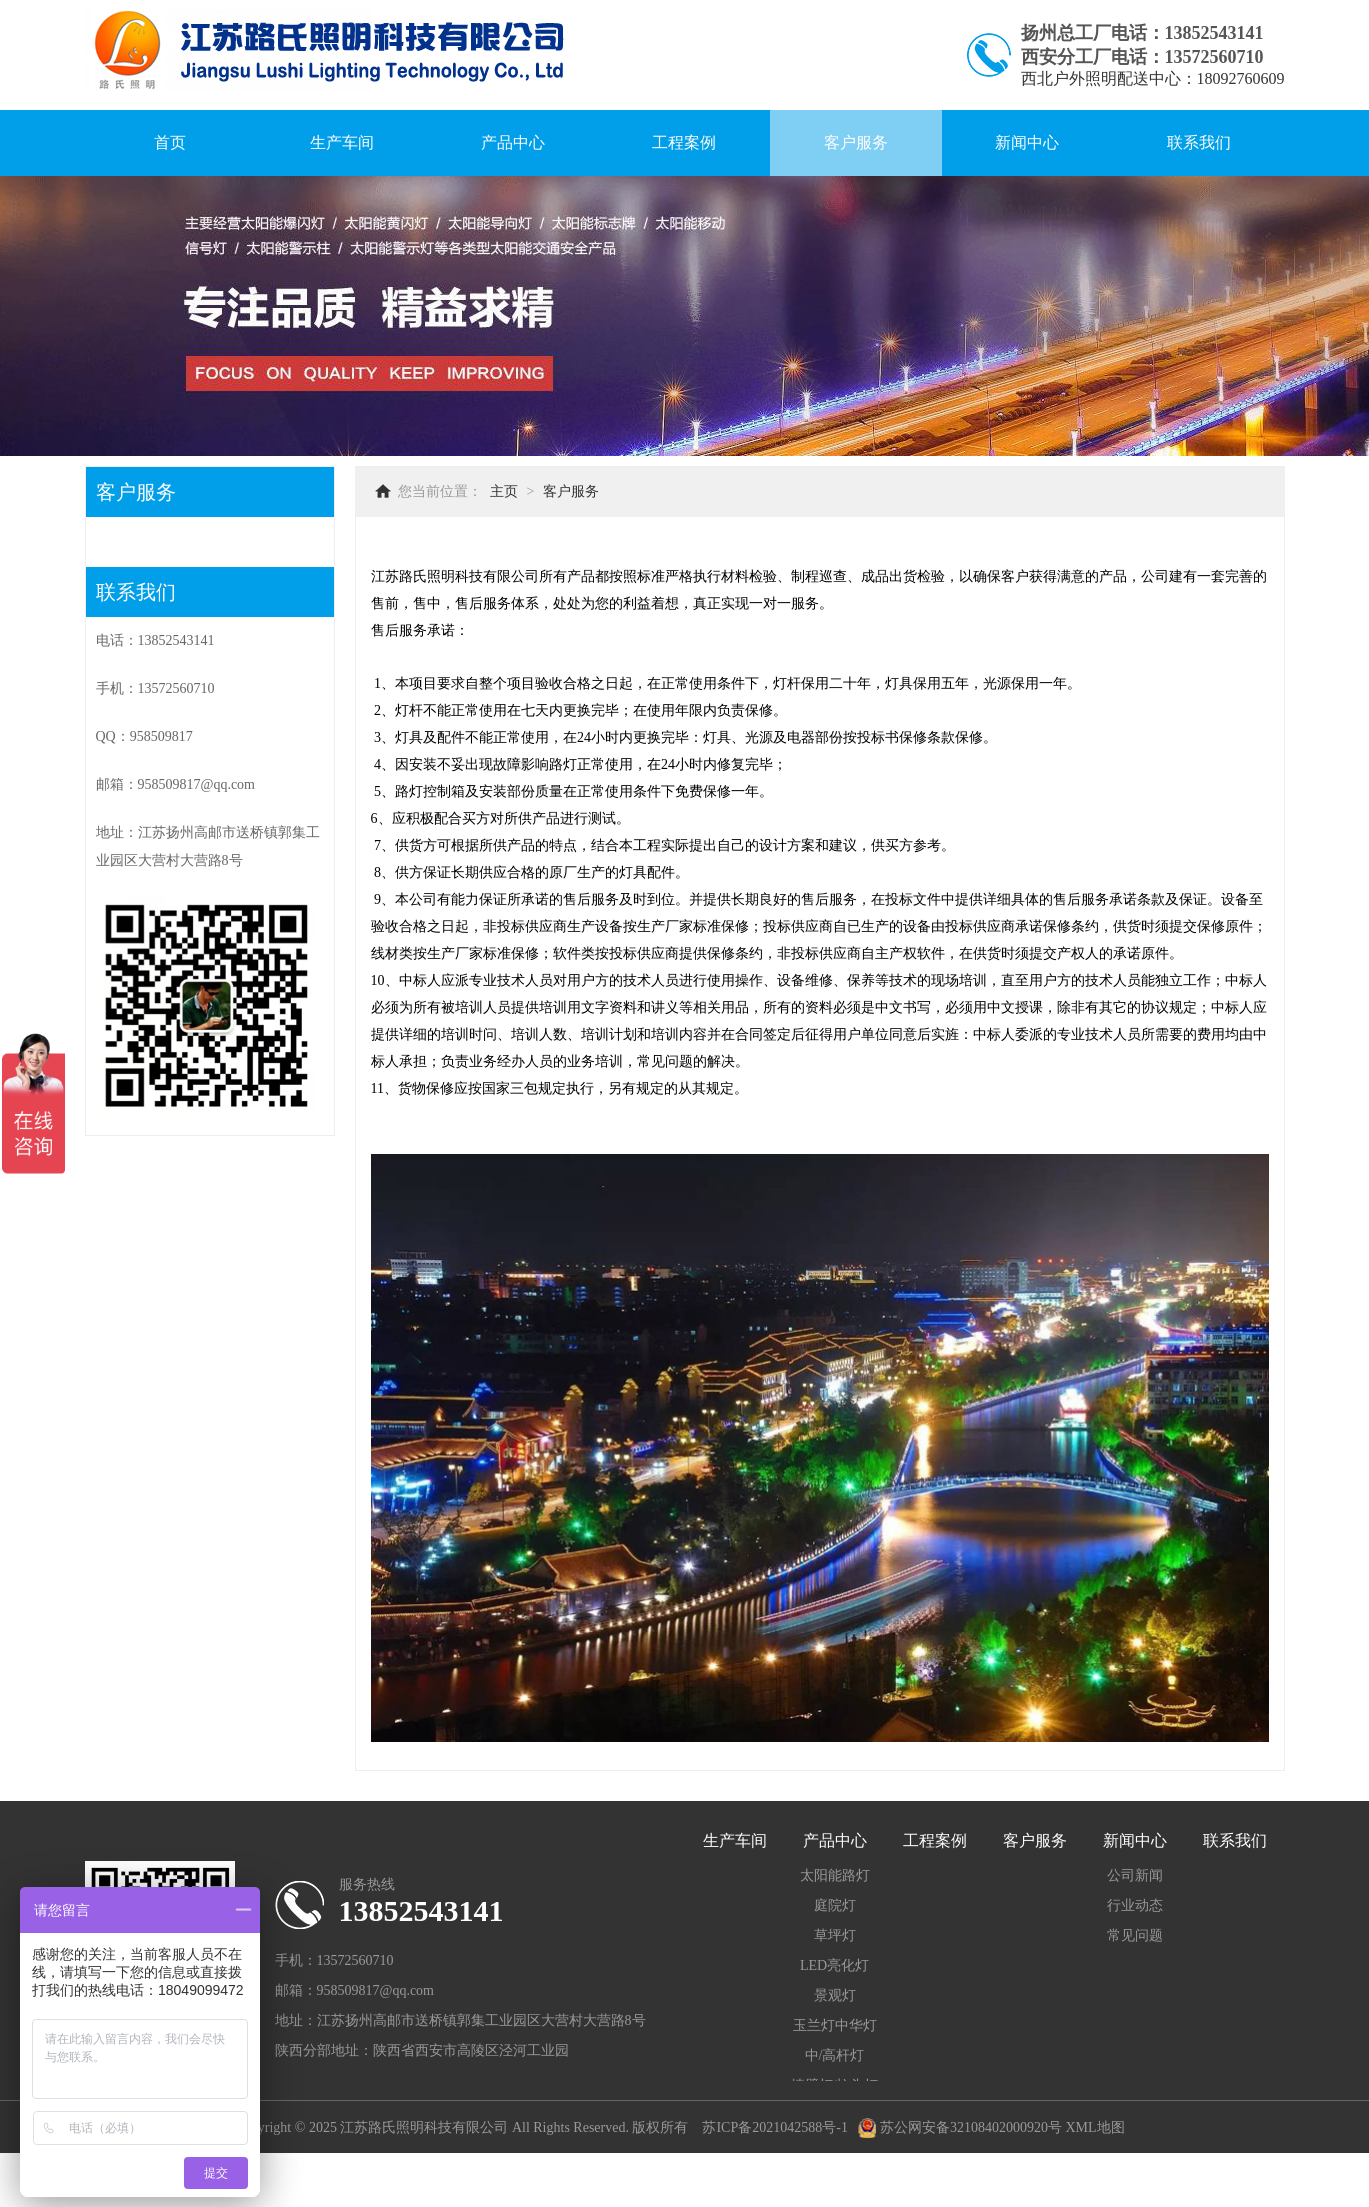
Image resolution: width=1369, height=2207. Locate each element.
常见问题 (1135, 1935)
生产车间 (342, 142)
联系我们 (1199, 142)
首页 (170, 142)
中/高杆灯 (835, 2055)
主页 (504, 491)
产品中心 (513, 142)
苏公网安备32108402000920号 (960, 2127)
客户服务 (856, 142)
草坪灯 (835, 1935)
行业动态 (1135, 1905)
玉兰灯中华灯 (835, 2025)
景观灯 (835, 1995)
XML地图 (1094, 2127)
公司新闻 (1135, 1875)
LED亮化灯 (834, 1965)
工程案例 (684, 142)
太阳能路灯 (835, 1875)
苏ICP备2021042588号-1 (774, 2127)
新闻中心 (1027, 142)
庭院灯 (835, 1905)
